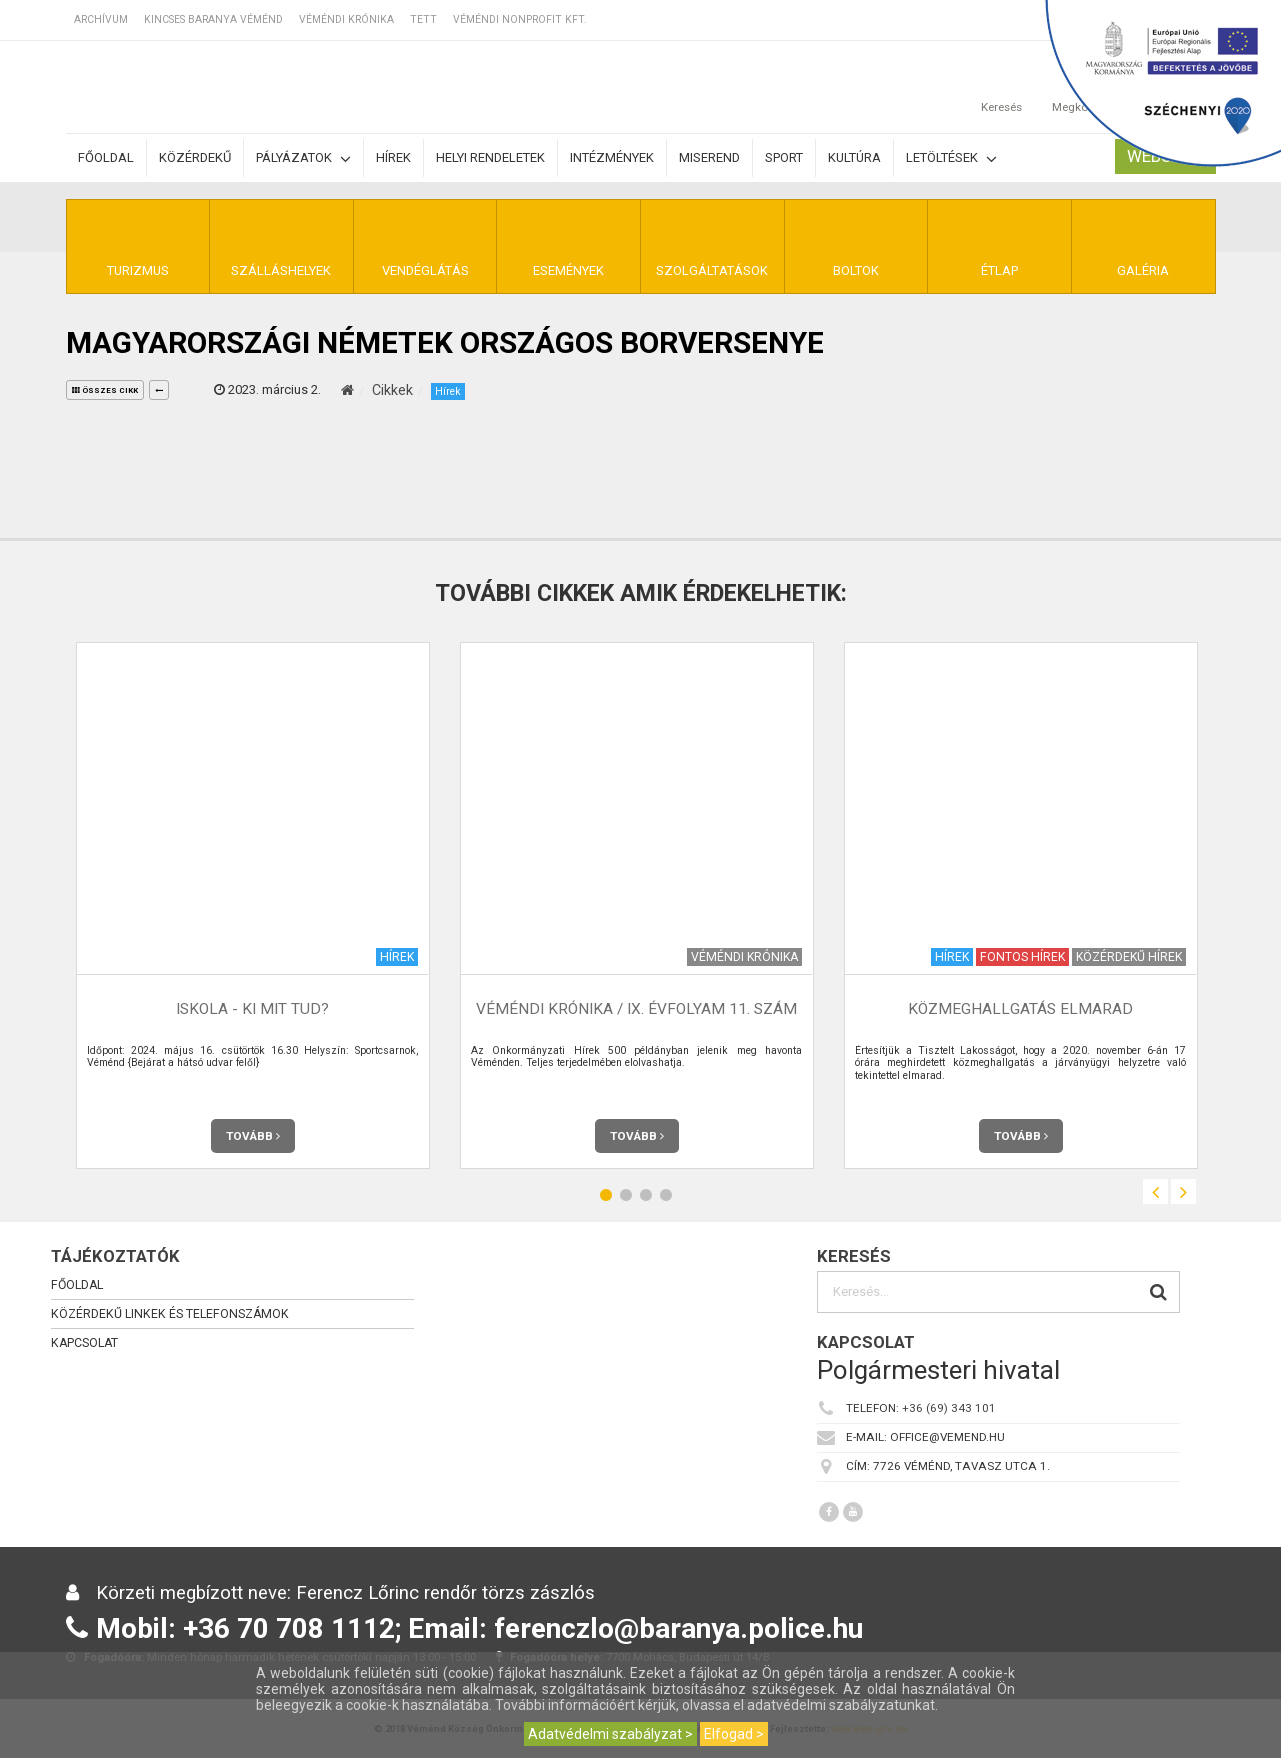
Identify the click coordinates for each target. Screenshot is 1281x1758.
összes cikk (105, 390)
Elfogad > (734, 1734)
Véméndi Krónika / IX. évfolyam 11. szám (636, 1009)
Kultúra (854, 157)
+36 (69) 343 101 (949, 1408)
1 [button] (606, 1194)
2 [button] (626, 1194)
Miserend (709, 157)
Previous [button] (1155, 1191)
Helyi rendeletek (490, 157)
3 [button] (646, 1194)
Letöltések (951, 158)
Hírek (393, 157)
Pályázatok (303, 158)
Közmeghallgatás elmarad (1020, 1009)
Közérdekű (195, 157)
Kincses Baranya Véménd (213, 19)
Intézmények (612, 157)
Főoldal (106, 157)
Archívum (101, 19)
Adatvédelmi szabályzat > (610, 1734)
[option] (253, 905)
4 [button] (666, 1194)
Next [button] (1183, 1191)
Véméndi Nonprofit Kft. (520, 19)
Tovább (253, 1136)
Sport (784, 157)
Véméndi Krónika (346, 19)
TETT (423, 19)
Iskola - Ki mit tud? (252, 1009)
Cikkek (392, 390)
